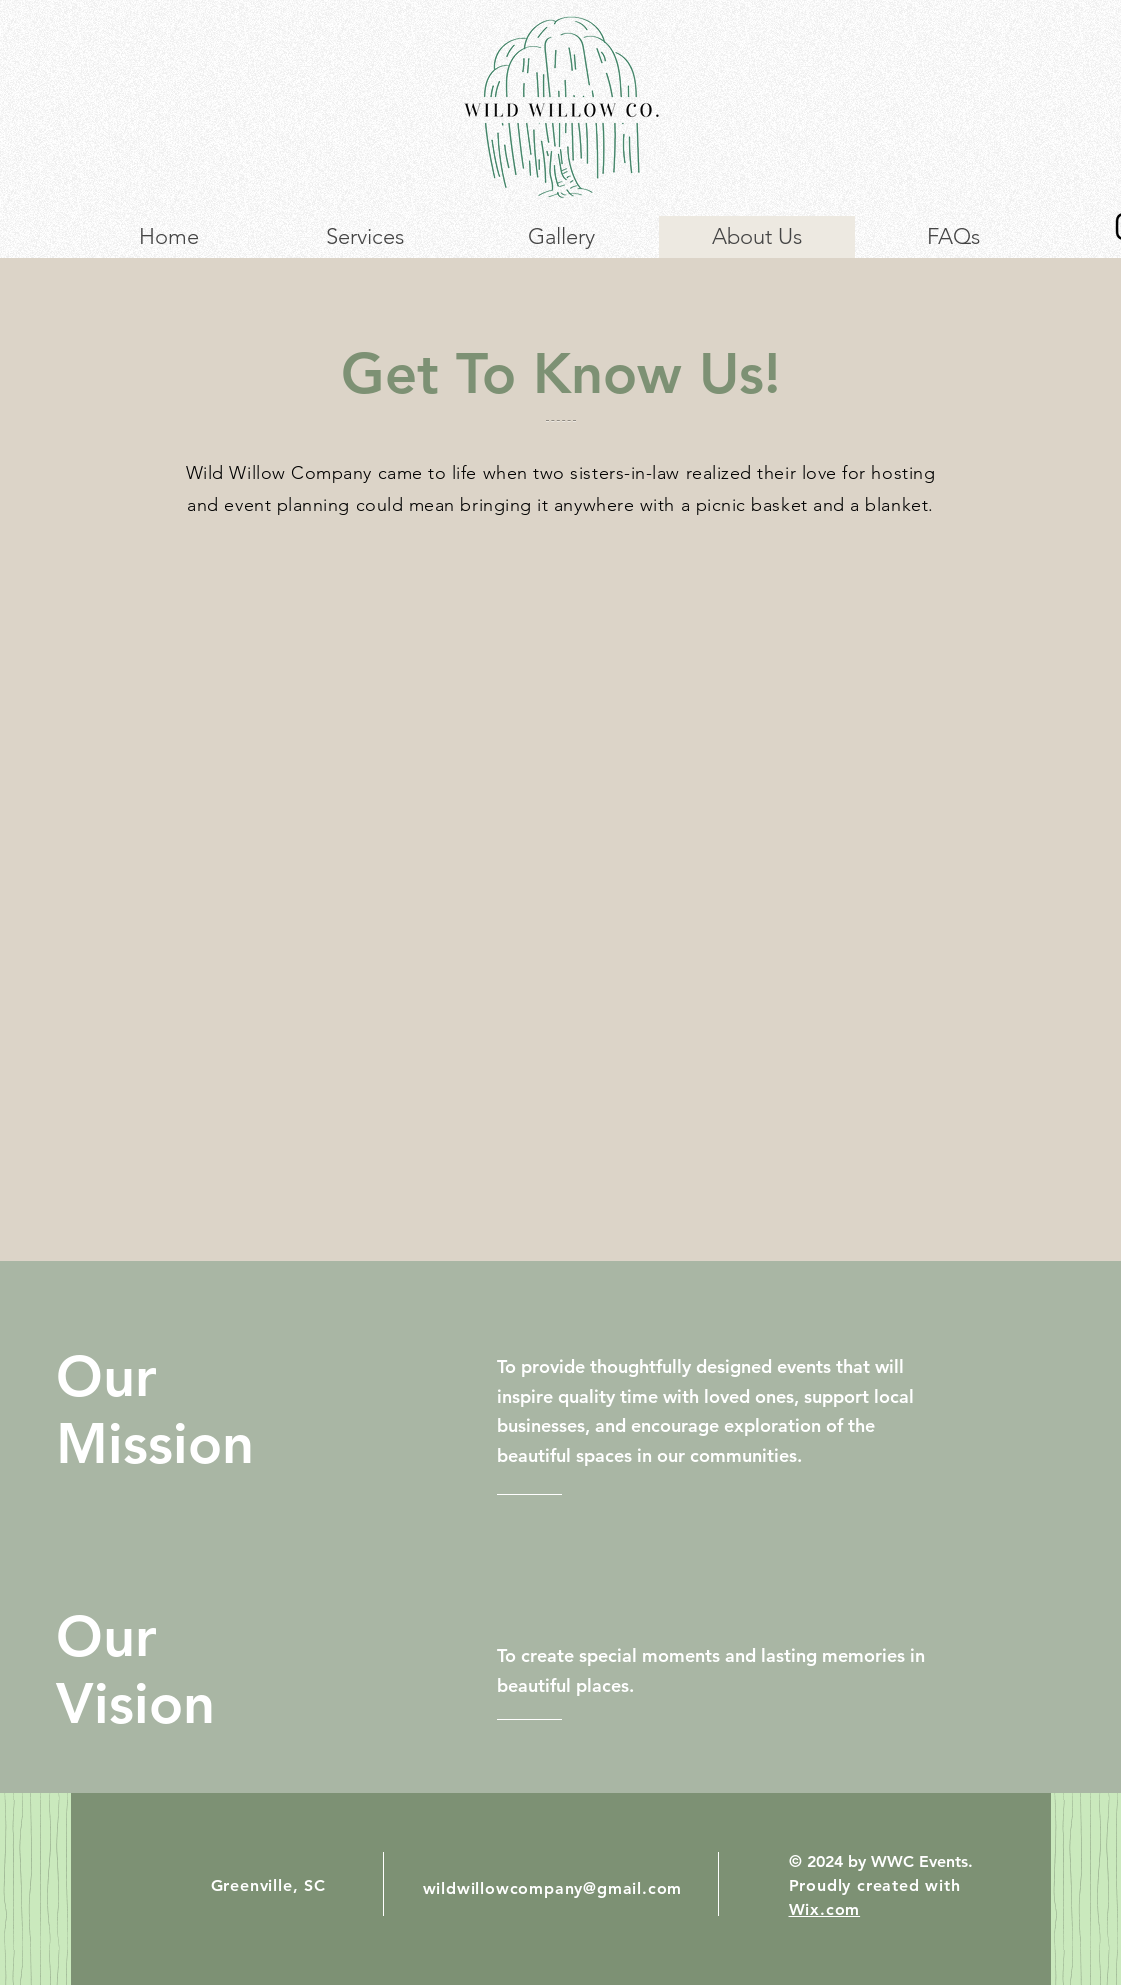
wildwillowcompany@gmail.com (553, 1888)
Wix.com (825, 1909)
